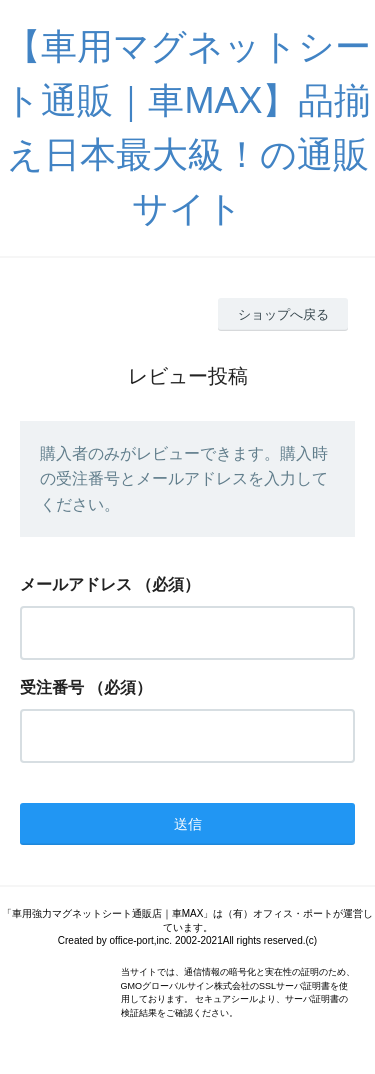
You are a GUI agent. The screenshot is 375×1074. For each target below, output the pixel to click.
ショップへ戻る (283, 314)
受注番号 (52, 687)
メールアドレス (76, 584)
